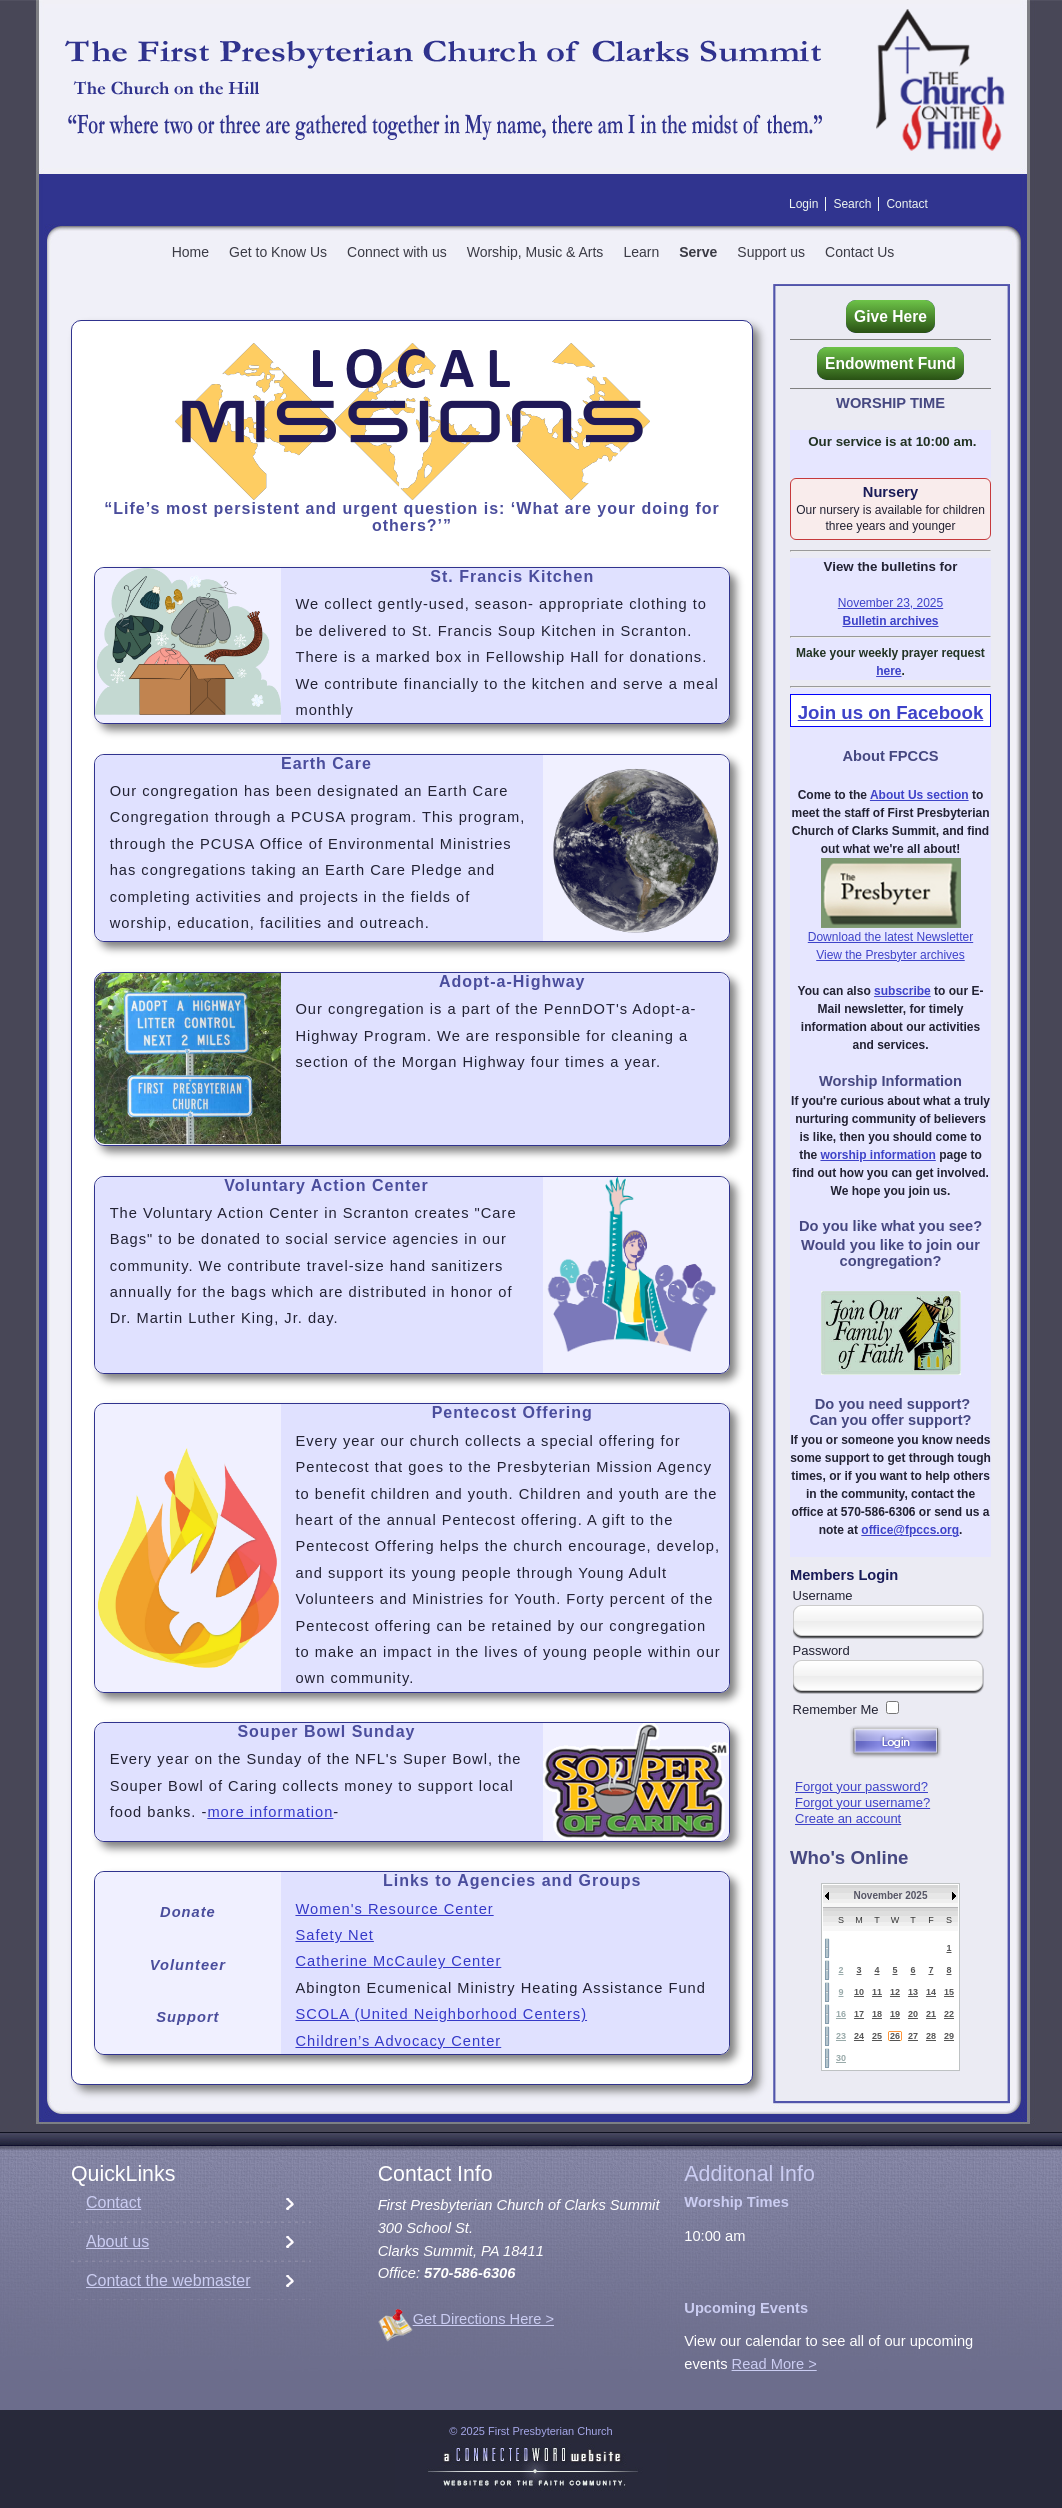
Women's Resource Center (394, 1909)
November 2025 (891, 1895)
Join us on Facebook (891, 712)
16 (841, 2014)
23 (841, 2036)
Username (823, 1595)
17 (859, 2014)
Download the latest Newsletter (890, 937)
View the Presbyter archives (890, 955)
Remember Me (836, 1709)
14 (931, 1992)
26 (895, 2036)
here (888, 671)
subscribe (902, 991)
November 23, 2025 (890, 603)
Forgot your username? (862, 1802)
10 (859, 1992)
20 (913, 2014)
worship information (877, 1155)
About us (117, 2241)
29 (949, 2036)
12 (895, 1992)
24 (859, 2036)
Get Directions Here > (483, 2319)
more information (270, 1812)
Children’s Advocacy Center (398, 2041)
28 (931, 2036)
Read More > (774, 2364)
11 (877, 1992)
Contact (113, 2202)
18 (877, 2014)
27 (913, 2036)
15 (949, 1992)
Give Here (890, 316)
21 (931, 2014)
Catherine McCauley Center (398, 1961)
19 (895, 2014)
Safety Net (334, 1935)
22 (949, 2014)
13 (913, 1992)
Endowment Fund (890, 363)
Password (821, 1650)
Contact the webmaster (168, 2280)
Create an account (848, 1818)
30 (841, 2058)
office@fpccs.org (910, 1530)
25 (877, 2036)
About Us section (919, 795)
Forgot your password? (861, 1786)
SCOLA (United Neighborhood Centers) (441, 2014)
